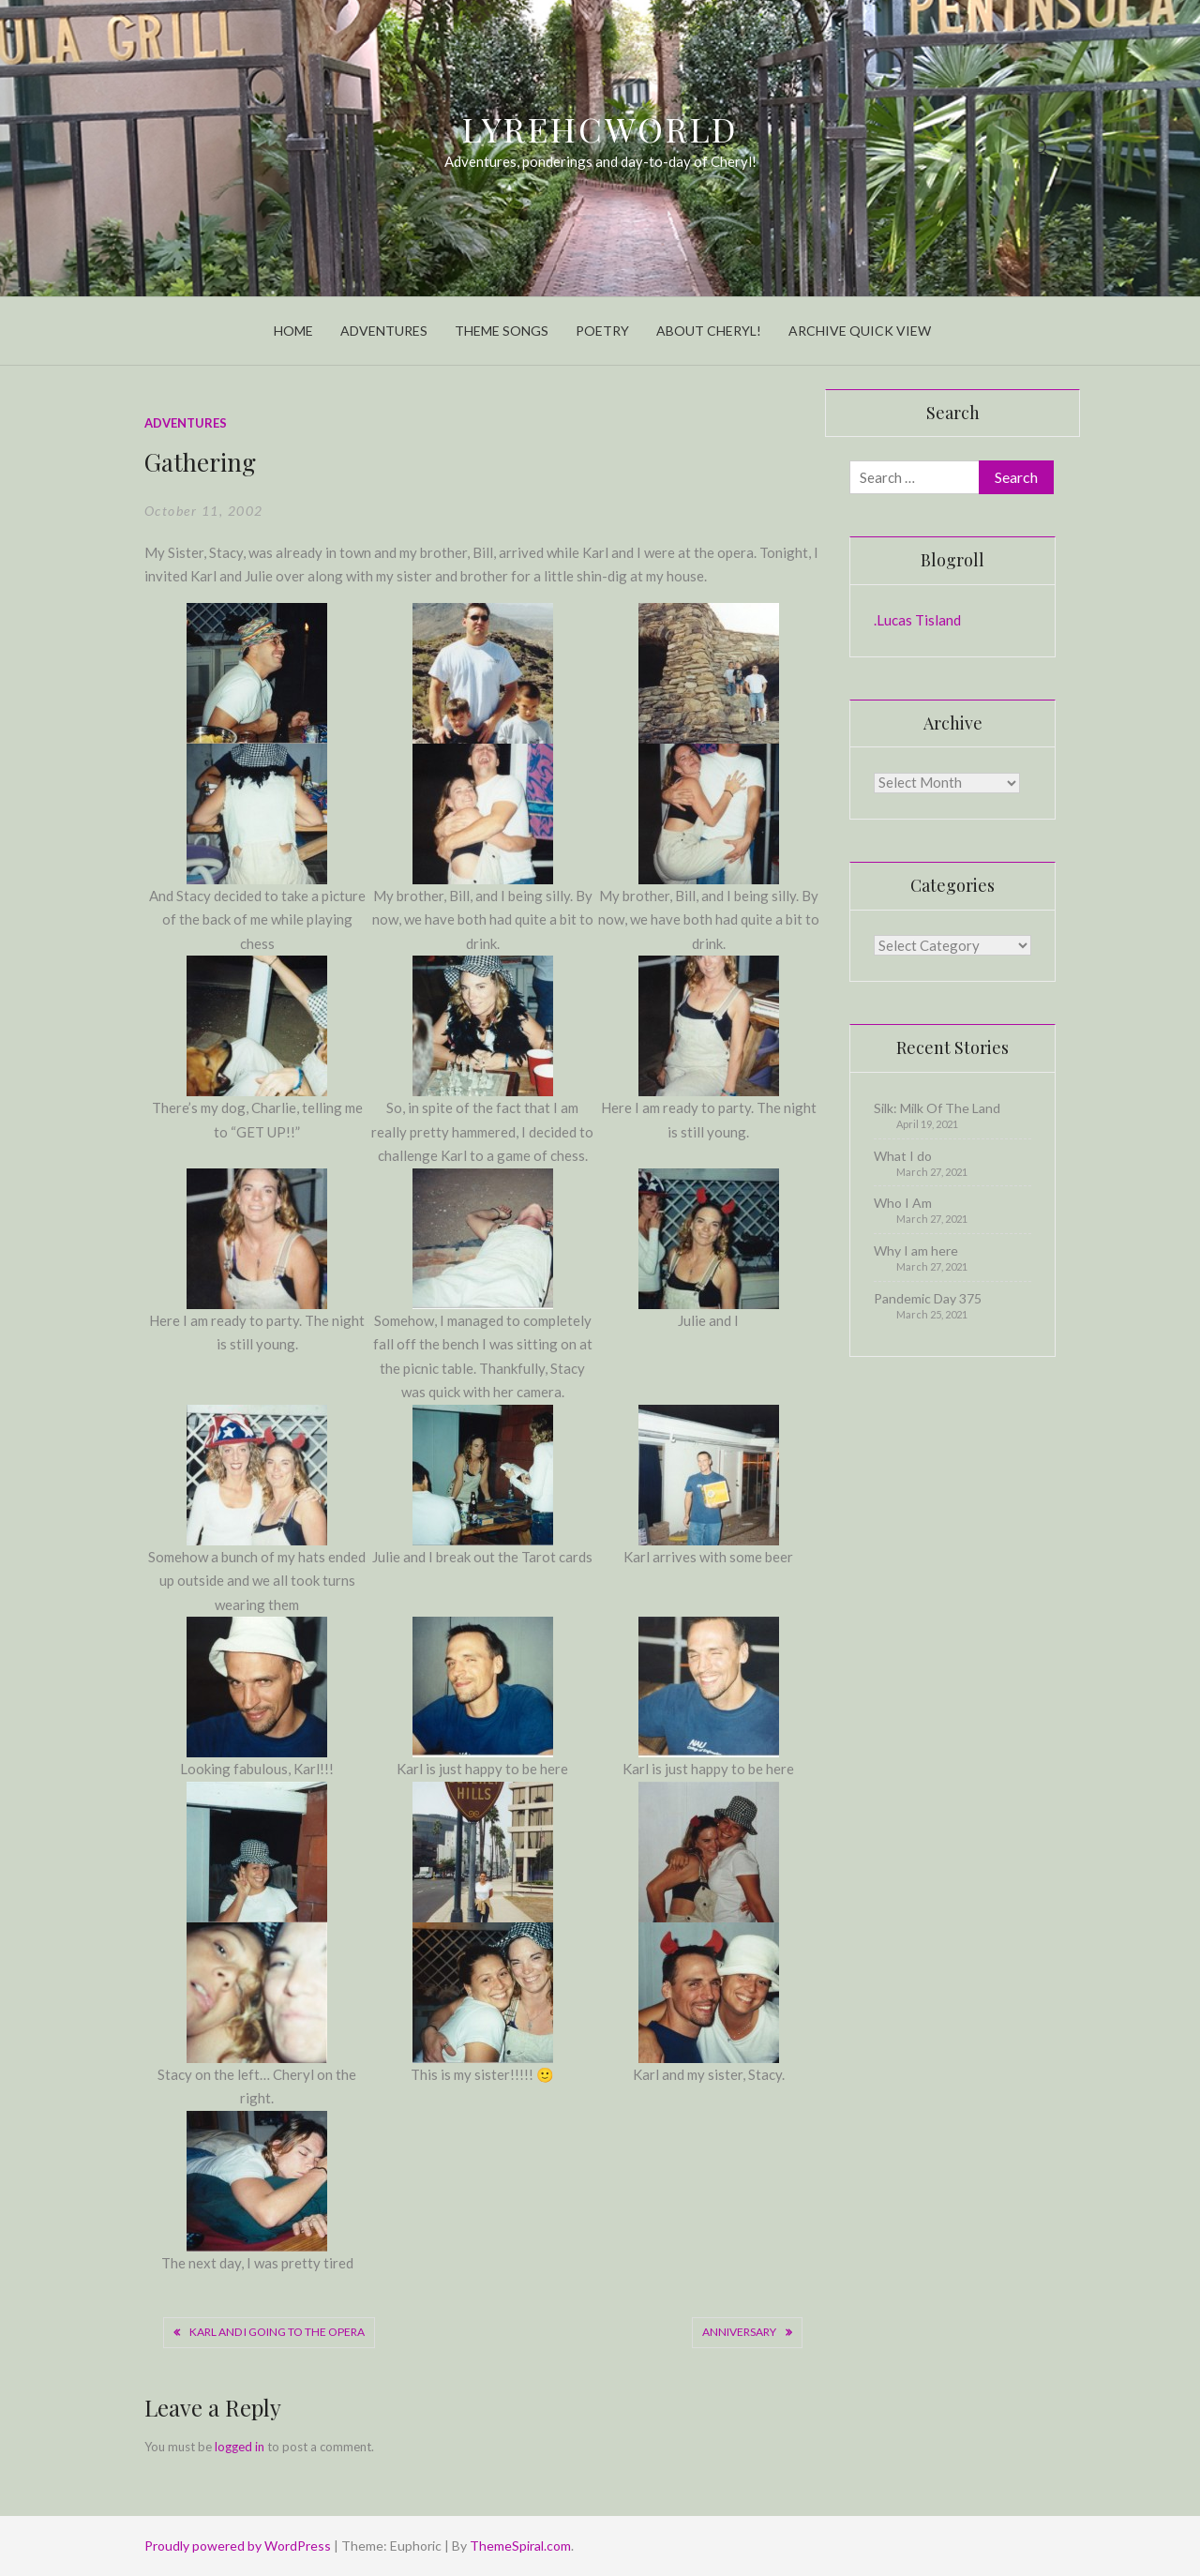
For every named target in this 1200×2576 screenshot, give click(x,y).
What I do (903, 1156)
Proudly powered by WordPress (239, 2545)
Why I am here (916, 1250)
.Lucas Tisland (917, 619)
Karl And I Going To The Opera (277, 2332)
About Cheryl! (708, 331)
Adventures (384, 331)
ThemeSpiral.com (520, 2545)
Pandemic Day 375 (928, 1298)
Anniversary (739, 2332)
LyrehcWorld (600, 128)
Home (293, 331)
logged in (239, 2446)
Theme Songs (501, 331)
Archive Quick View (859, 331)
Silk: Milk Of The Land (937, 1108)
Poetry (602, 331)
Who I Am (903, 1203)
